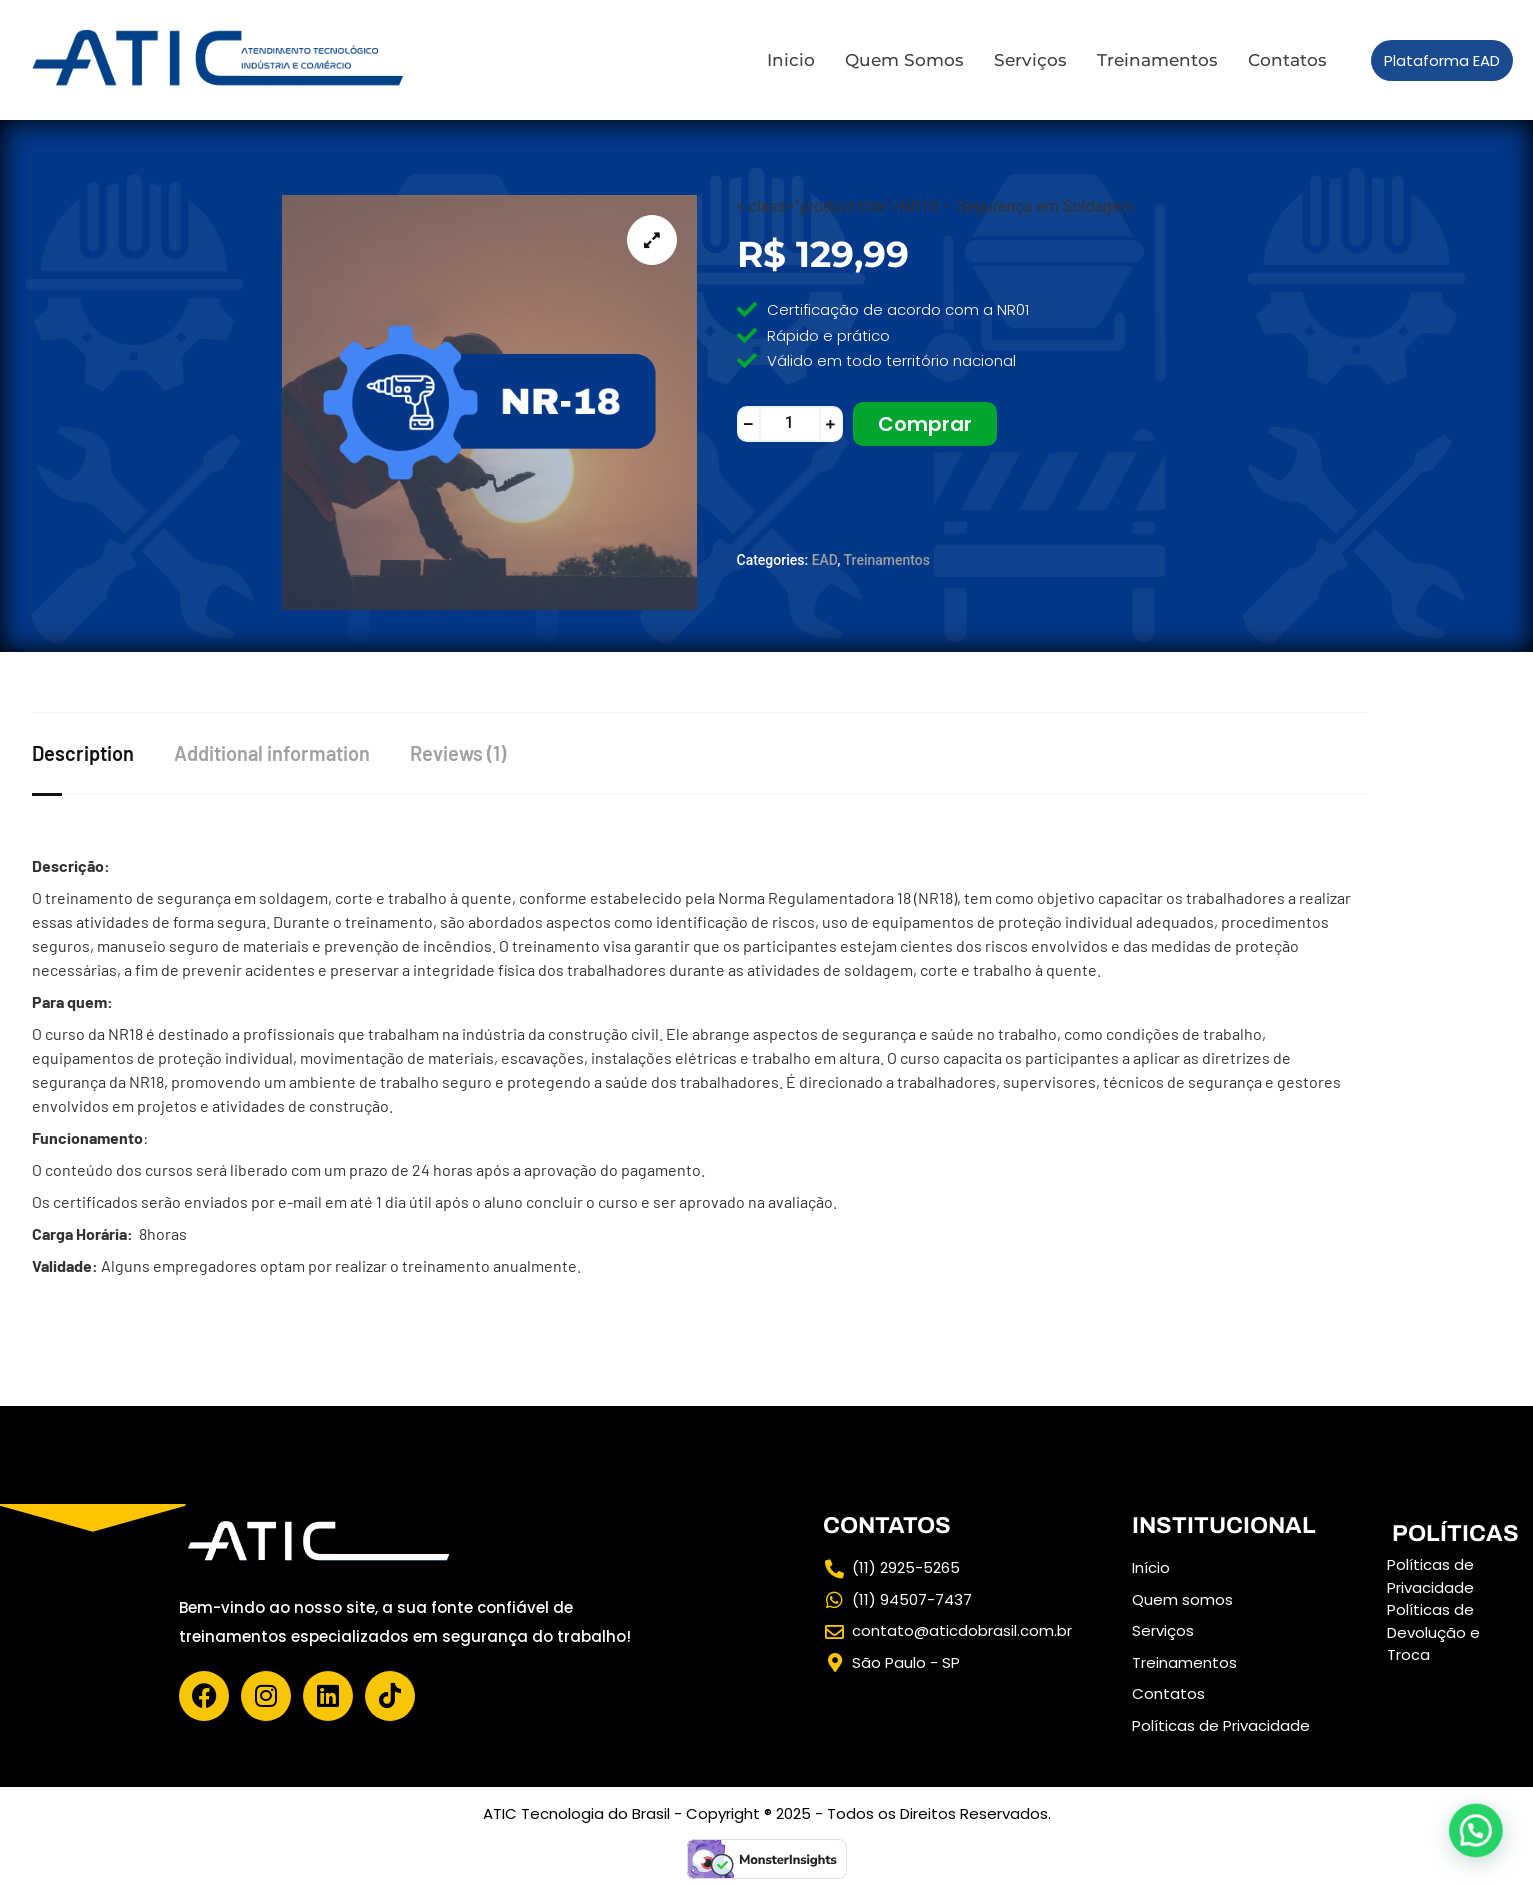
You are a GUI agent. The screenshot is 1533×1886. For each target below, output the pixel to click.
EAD (825, 560)
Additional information (272, 753)
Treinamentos (1157, 60)
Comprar (925, 424)
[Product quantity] (790, 424)
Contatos (1287, 60)
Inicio (791, 60)
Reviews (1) (458, 753)
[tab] (103, 753)
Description (83, 753)
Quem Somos (904, 60)
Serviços (1030, 60)
